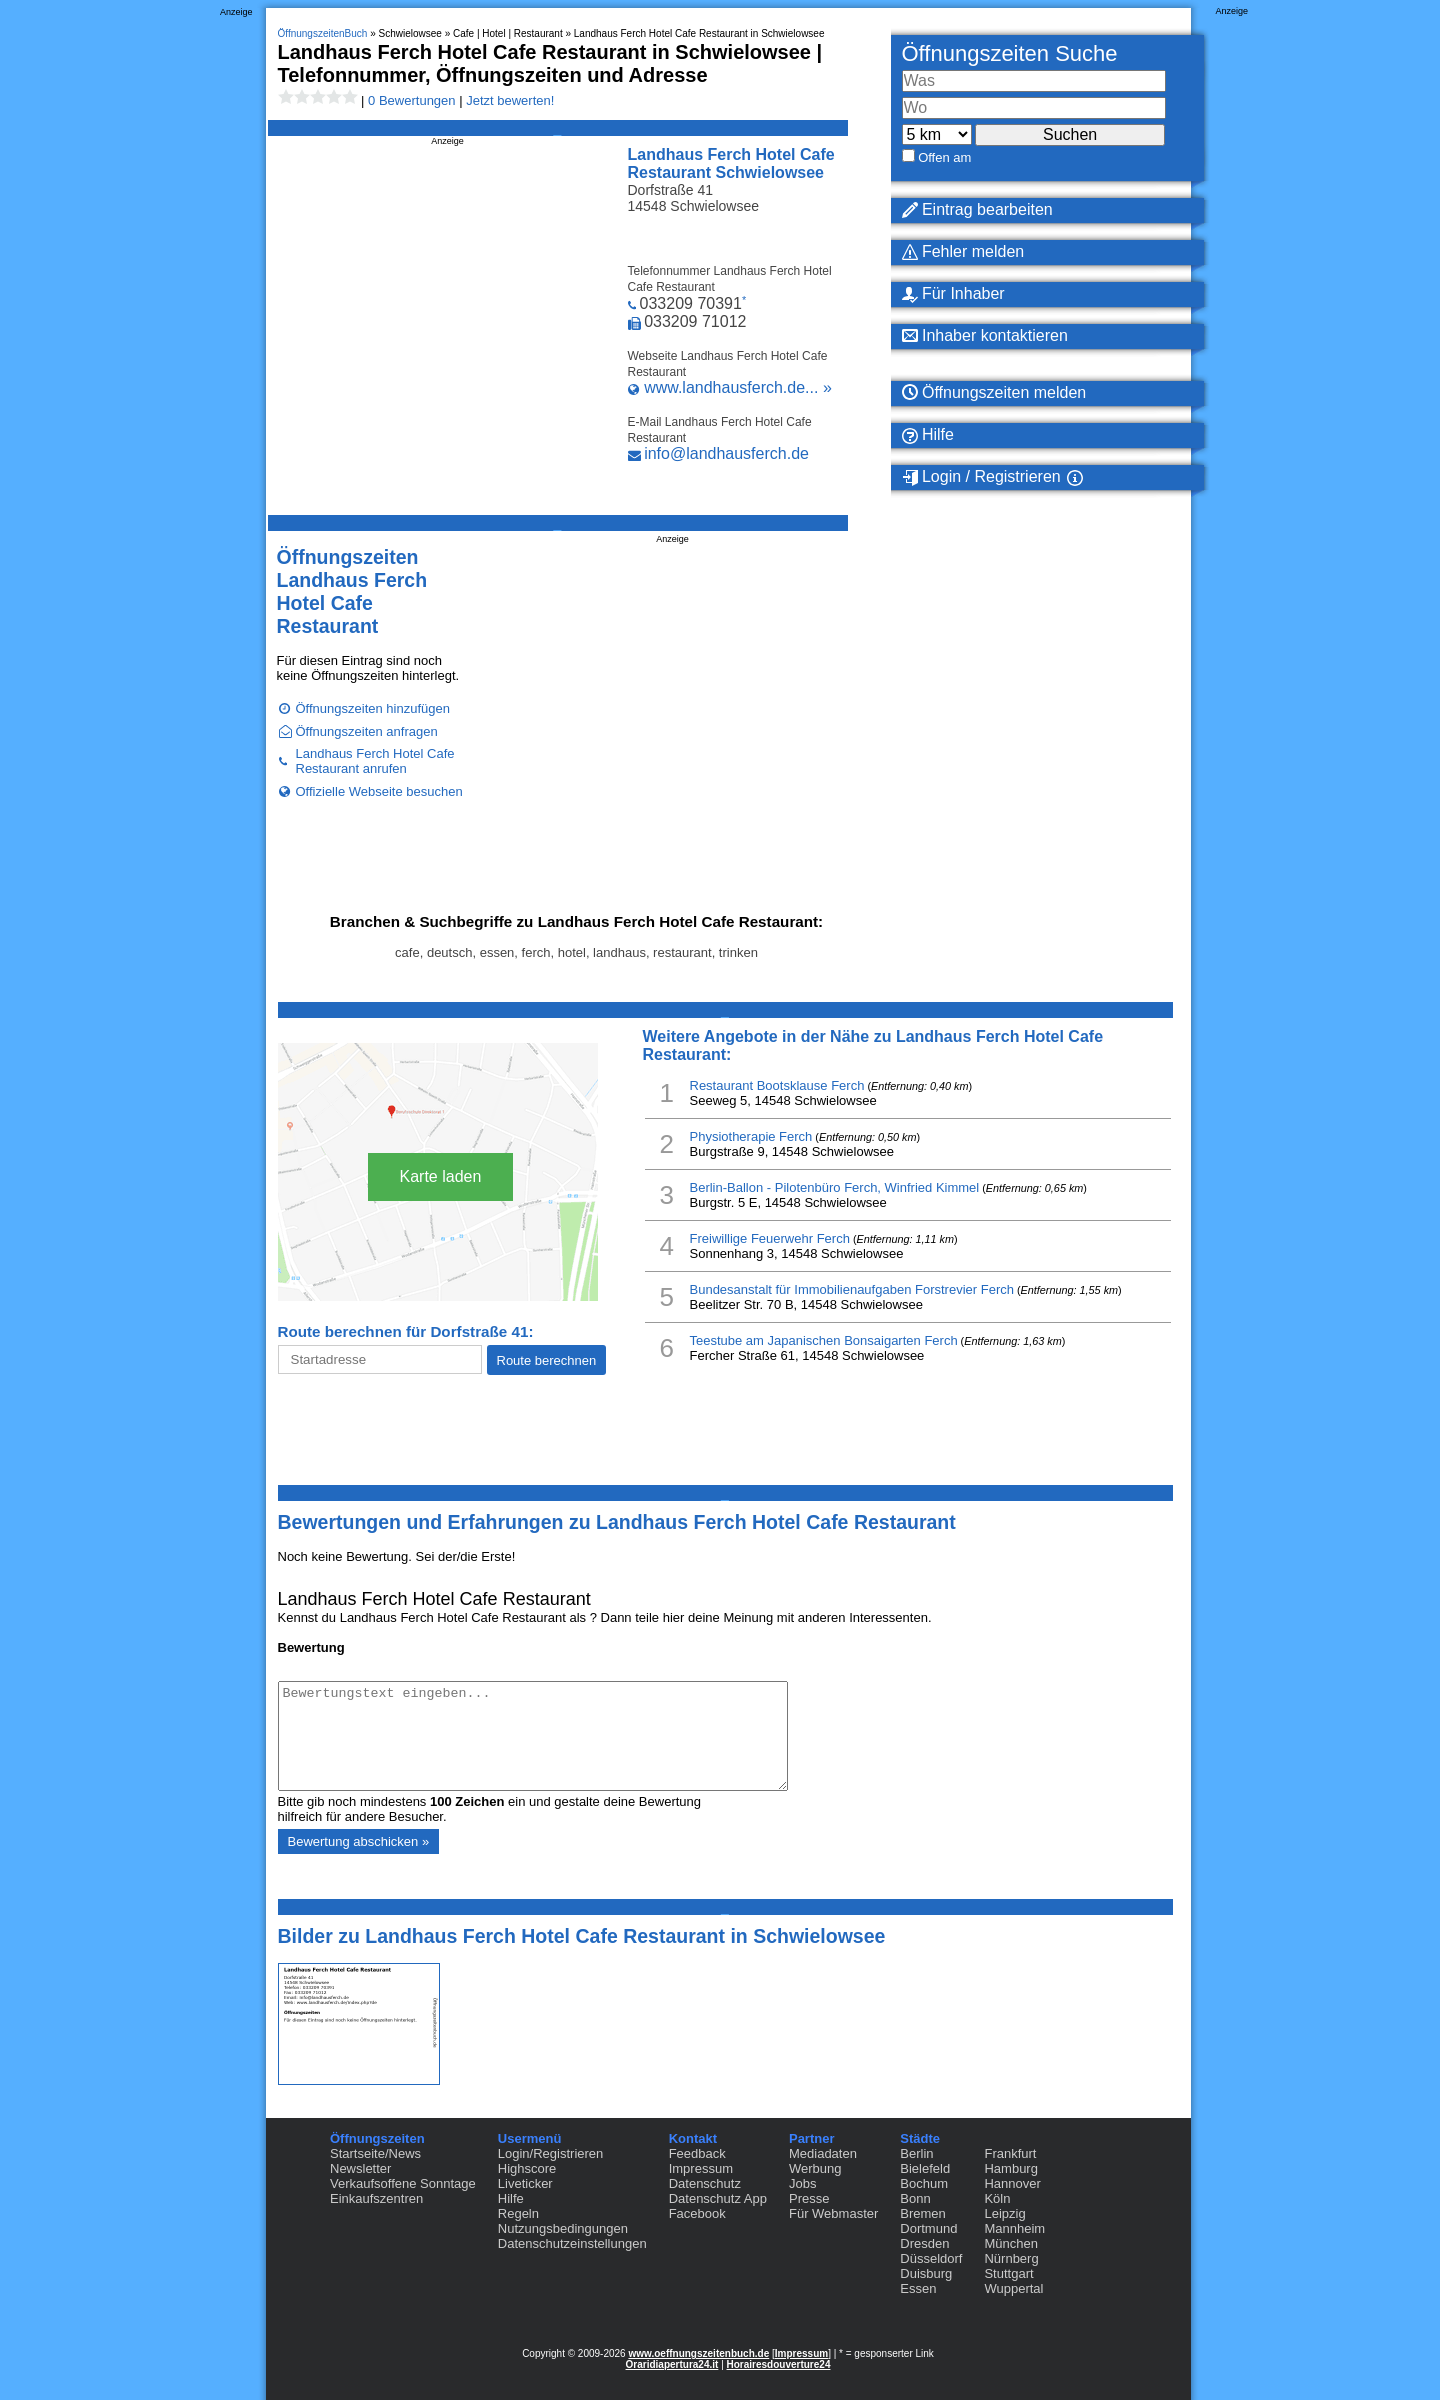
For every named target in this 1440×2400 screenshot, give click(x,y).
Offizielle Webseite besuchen (379, 791)
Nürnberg (1011, 2258)
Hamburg (1010, 2168)
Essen (918, 2288)
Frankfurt (1010, 2153)
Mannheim (1014, 2228)
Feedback (697, 2153)
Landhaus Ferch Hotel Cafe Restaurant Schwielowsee (731, 163)
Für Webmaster (833, 2213)
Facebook (697, 2213)
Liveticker (525, 2183)
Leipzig (1004, 2213)
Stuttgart (1008, 2273)
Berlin (916, 2153)
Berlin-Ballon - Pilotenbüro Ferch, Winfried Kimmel (835, 1187)
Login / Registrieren (981, 477)
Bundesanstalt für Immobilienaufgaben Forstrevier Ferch (852, 1289)
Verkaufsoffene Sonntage (403, 2183)
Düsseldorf (931, 2258)
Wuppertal (1013, 2288)
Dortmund (928, 2228)
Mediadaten (823, 2153)
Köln (997, 2198)
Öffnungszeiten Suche (1010, 53)
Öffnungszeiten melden (994, 392)
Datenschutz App (718, 2198)
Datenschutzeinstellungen (572, 2243)
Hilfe (928, 435)
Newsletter (360, 2168)
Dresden (924, 2243)
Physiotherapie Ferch (751, 1136)
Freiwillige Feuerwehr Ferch (770, 1238)
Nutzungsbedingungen (563, 2228)
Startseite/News (375, 2153)
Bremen (923, 2213)
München (1010, 2243)
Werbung (815, 2168)
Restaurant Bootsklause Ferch (777, 1085)
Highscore (527, 2168)
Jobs (802, 2183)
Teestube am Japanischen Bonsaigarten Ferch (824, 1340)
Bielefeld (925, 2168)
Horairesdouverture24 (779, 2364)
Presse (809, 2198)
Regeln (518, 2213)
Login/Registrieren (551, 2153)
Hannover (1012, 2183)
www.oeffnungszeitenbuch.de (698, 2353)
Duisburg (926, 2273)
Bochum (924, 2183)
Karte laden (441, 1176)
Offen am (944, 157)
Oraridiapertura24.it (672, 2364)
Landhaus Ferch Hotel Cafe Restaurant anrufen (375, 761)
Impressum (701, 2168)
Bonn (915, 2198)
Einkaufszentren (376, 2198)
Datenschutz (705, 2183)
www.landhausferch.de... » (738, 387)
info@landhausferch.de (726, 453)
